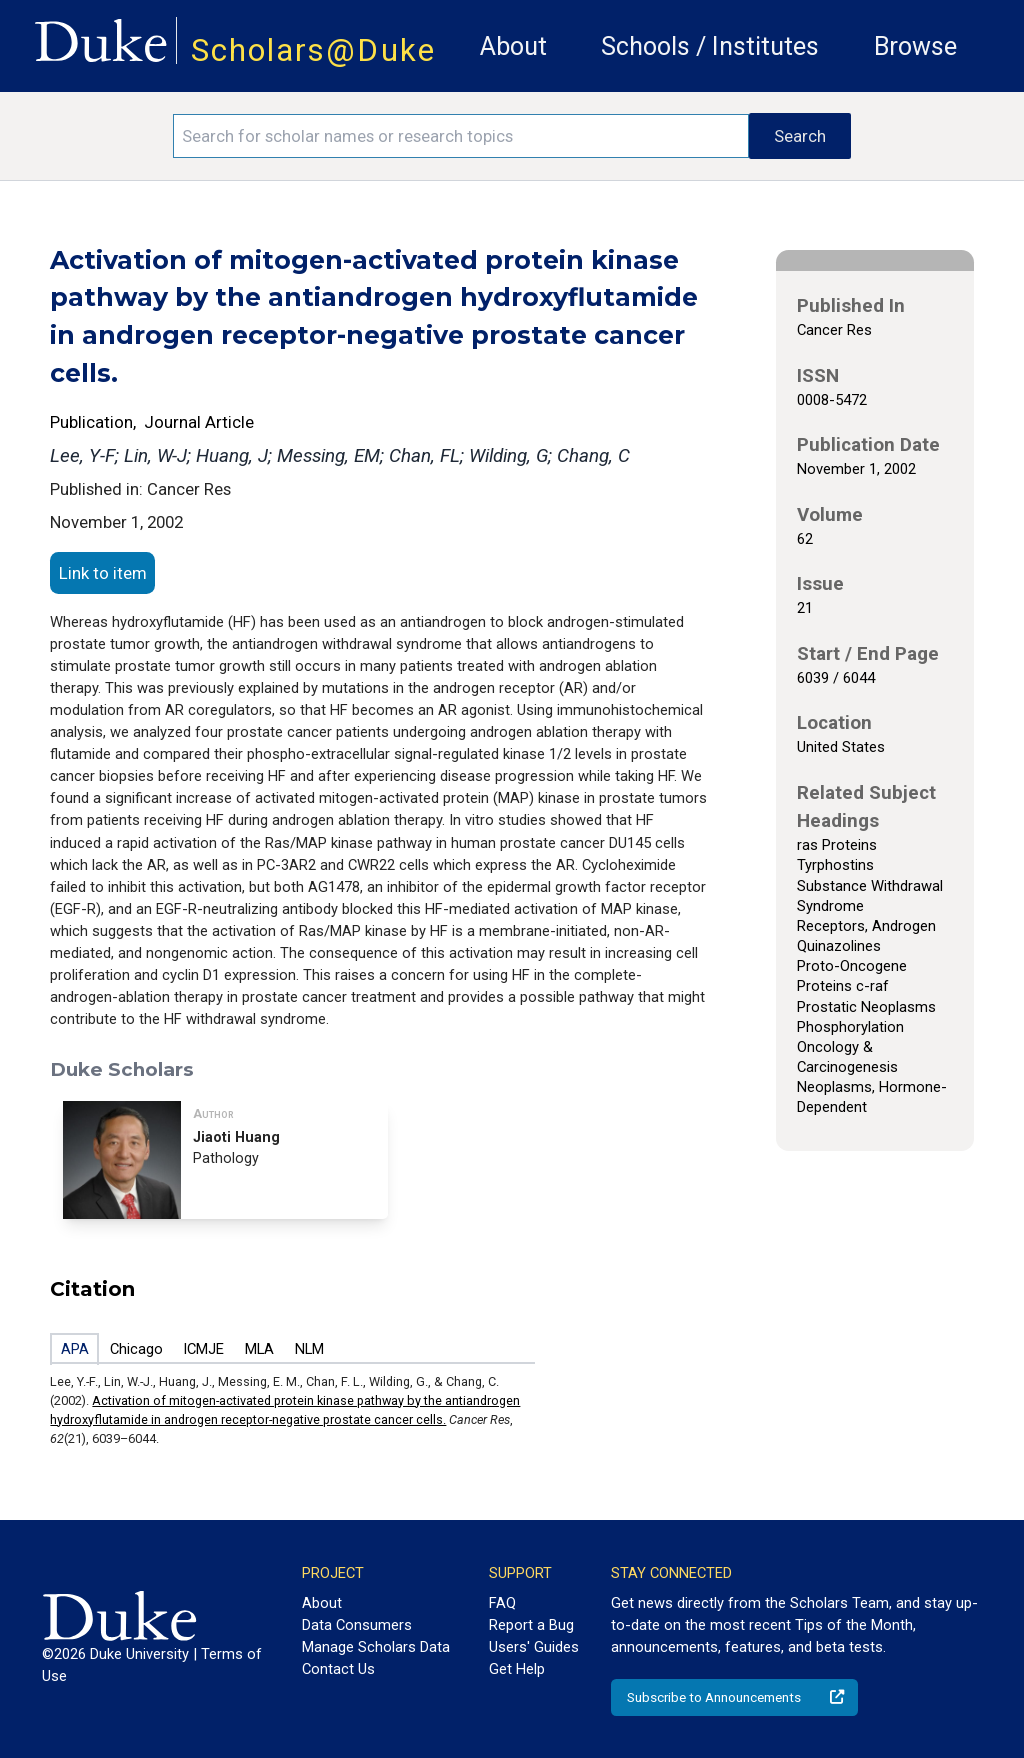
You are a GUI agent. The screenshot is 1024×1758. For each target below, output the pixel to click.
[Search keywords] (461, 136)
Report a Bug (531, 1625)
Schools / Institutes (710, 46)
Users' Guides (534, 1647)
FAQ (502, 1603)
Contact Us (338, 1669)
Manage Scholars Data (376, 1647)
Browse (915, 46)
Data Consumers (357, 1625)
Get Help (517, 1669)
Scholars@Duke (313, 50)
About (513, 46)
